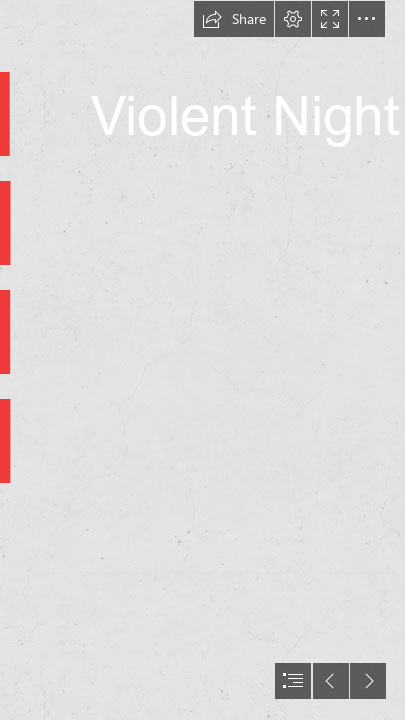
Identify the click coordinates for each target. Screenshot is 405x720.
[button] (234, 19)
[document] (202, 360)
